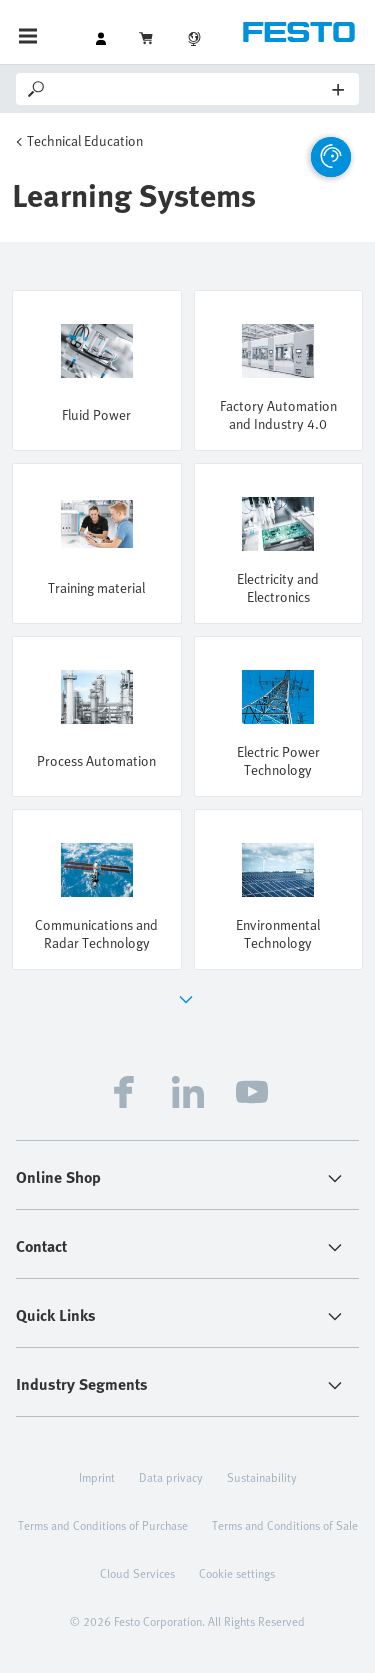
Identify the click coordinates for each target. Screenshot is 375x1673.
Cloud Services (137, 1573)
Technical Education (85, 140)
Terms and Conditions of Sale (285, 1525)
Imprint (97, 1477)
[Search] (190, 89)
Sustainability (262, 1477)
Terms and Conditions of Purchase (103, 1525)
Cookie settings (237, 1573)
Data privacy (171, 1477)
